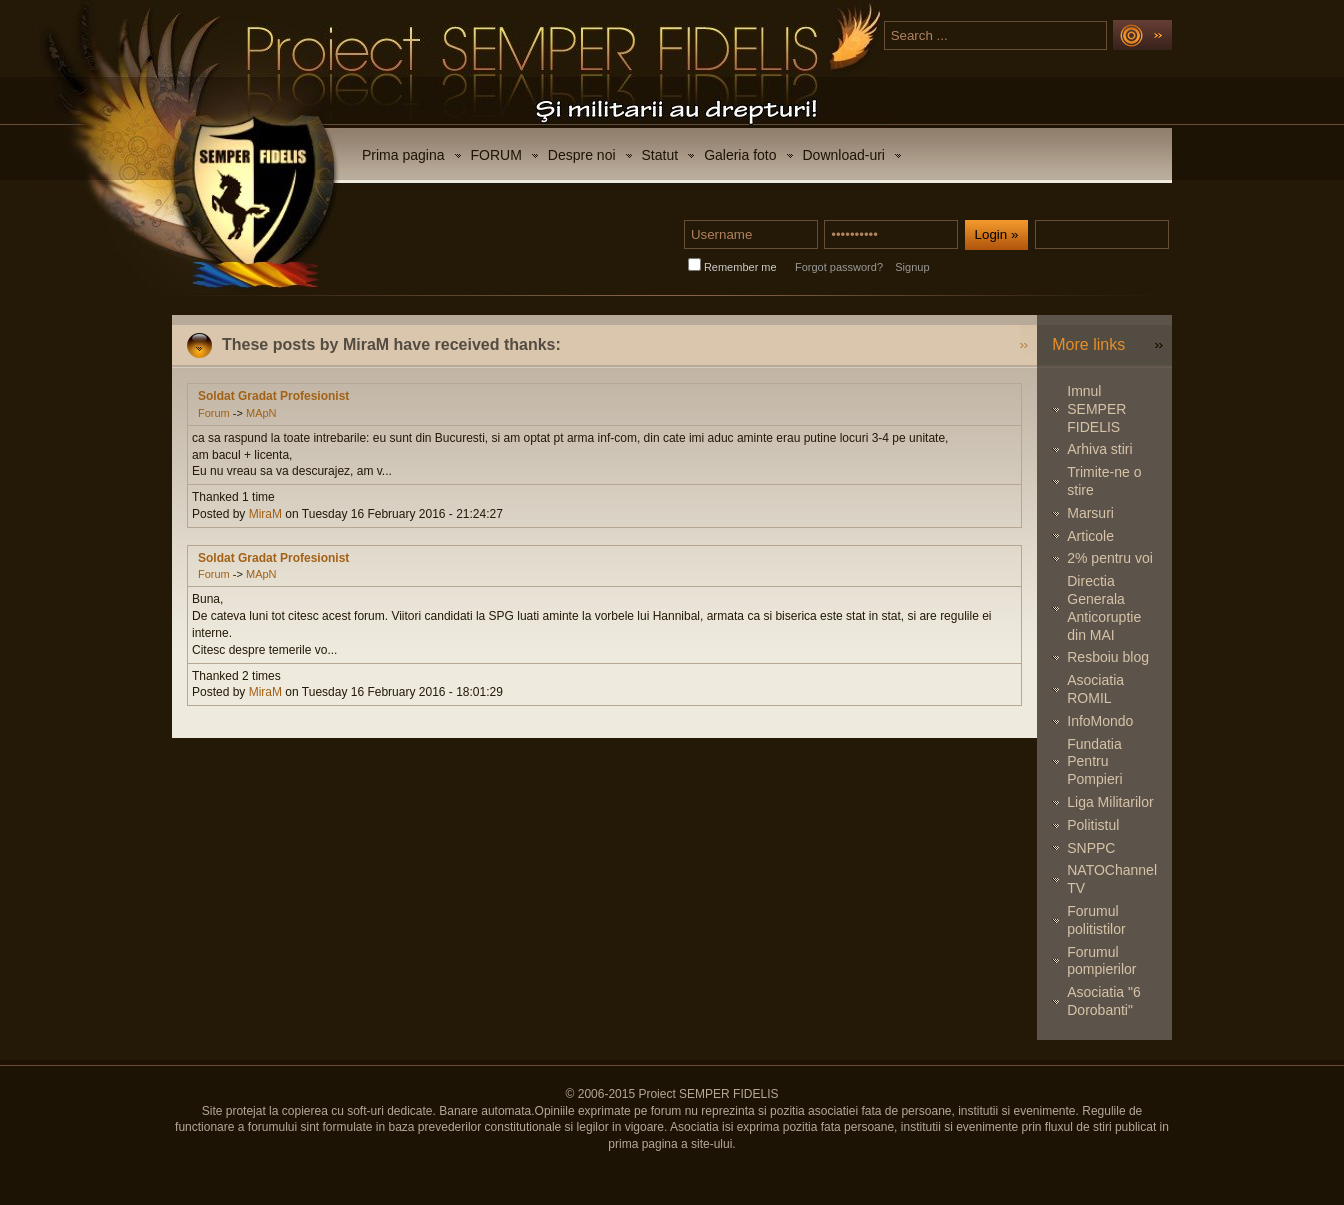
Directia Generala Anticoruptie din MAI (1104, 607)
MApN (261, 413)
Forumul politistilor (1096, 920)
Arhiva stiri (1099, 449)
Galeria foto (740, 155)
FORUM (496, 155)
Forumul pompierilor (1101, 961)
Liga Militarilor (1110, 802)
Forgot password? (839, 267)
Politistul (1093, 825)
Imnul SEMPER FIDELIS (1096, 409)
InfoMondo (1100, 721)
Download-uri (844, 155)
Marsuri (1090, 513)
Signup (912, 267)
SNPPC (1091, 848)
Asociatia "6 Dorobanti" (1103, 1001)
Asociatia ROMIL (1095, 689)
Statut (660, 155)
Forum (214, 413)
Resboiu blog (1108, 657)
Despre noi (582, 155)
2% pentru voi (1110, 558)
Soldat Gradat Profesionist (273, 396)
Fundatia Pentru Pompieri (1094, 762)
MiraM (265, 514)
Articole (1090, 536)
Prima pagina (403, 155)
